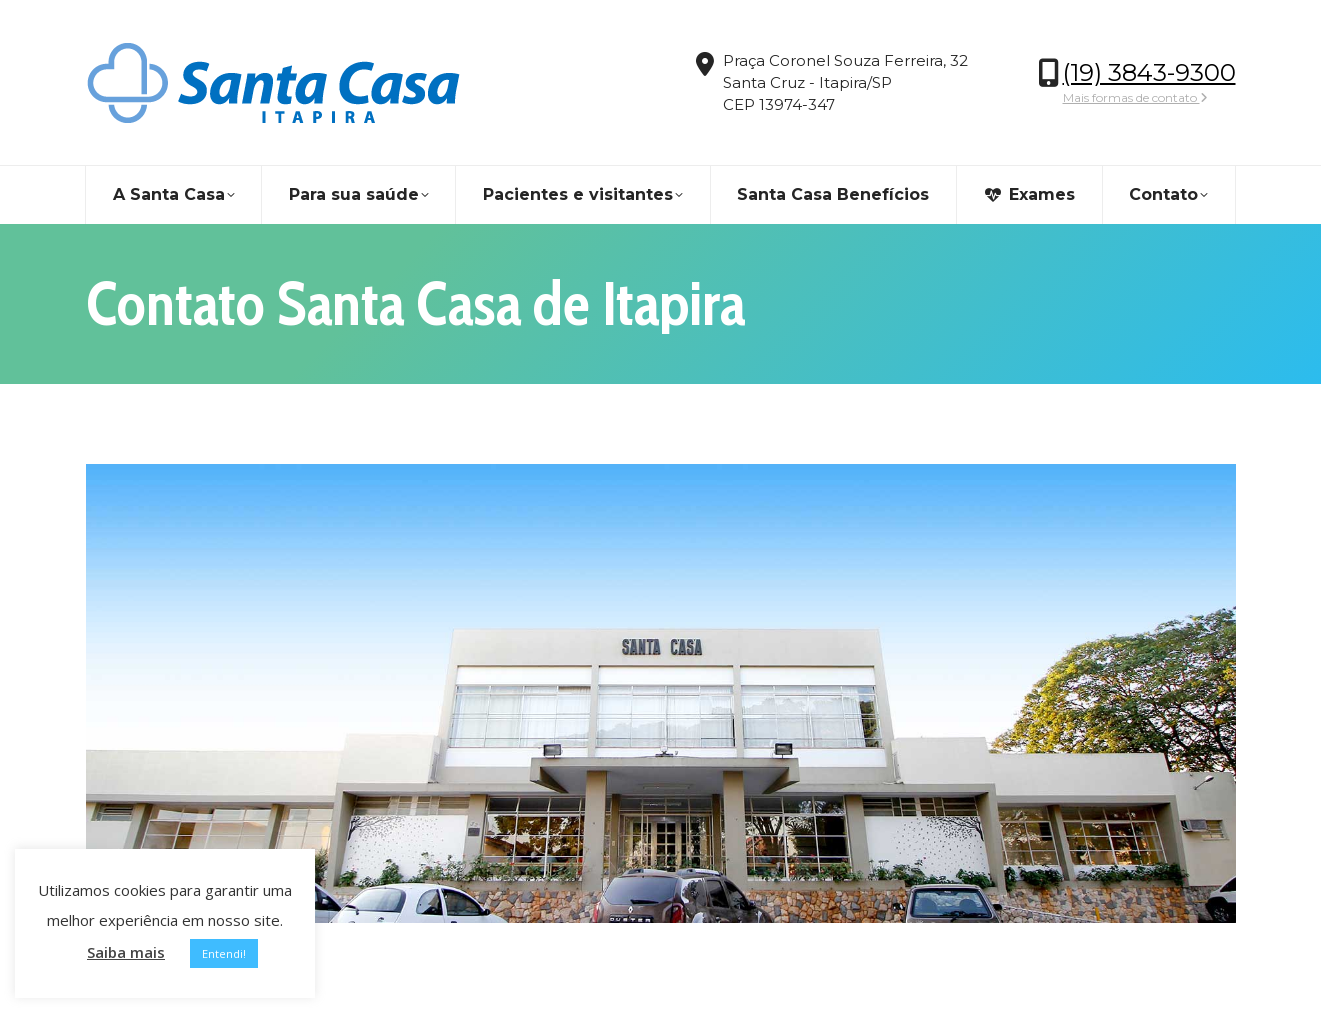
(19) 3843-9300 (1149, 72)
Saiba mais (126, 952)
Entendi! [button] (224, 953)
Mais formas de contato (1135, 97)
